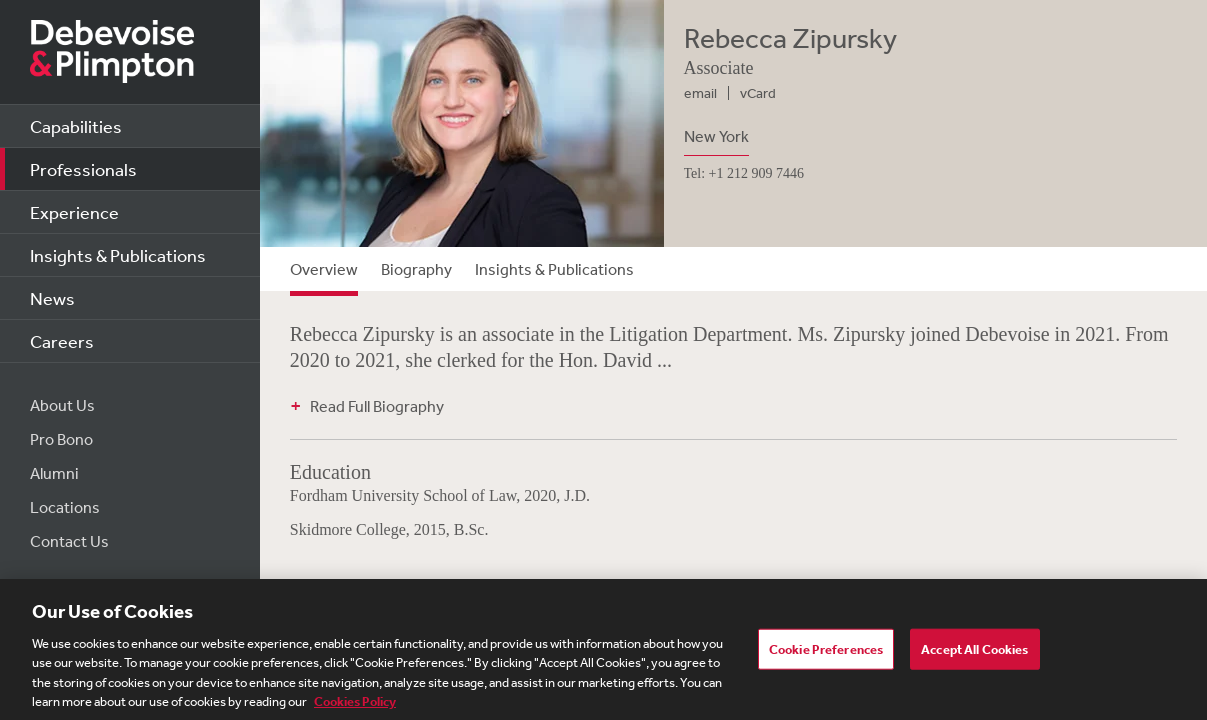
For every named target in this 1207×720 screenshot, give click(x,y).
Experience (74, 212)
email (700, 93)
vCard (758, 93)
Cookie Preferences (826, 654)
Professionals (83, 169)
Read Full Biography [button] (377, 406)
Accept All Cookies (974, 654)
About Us (62, 405)
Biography (416, 269)
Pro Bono (61, 439)
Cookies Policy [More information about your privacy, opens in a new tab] (355, 708)
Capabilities (76, 126)
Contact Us (69, 541)
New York (716, 136)
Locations (65, 507)
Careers (62, 341)
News (52, 298)
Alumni (54, 473)
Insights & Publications (118, 255)
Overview (324, 269)
